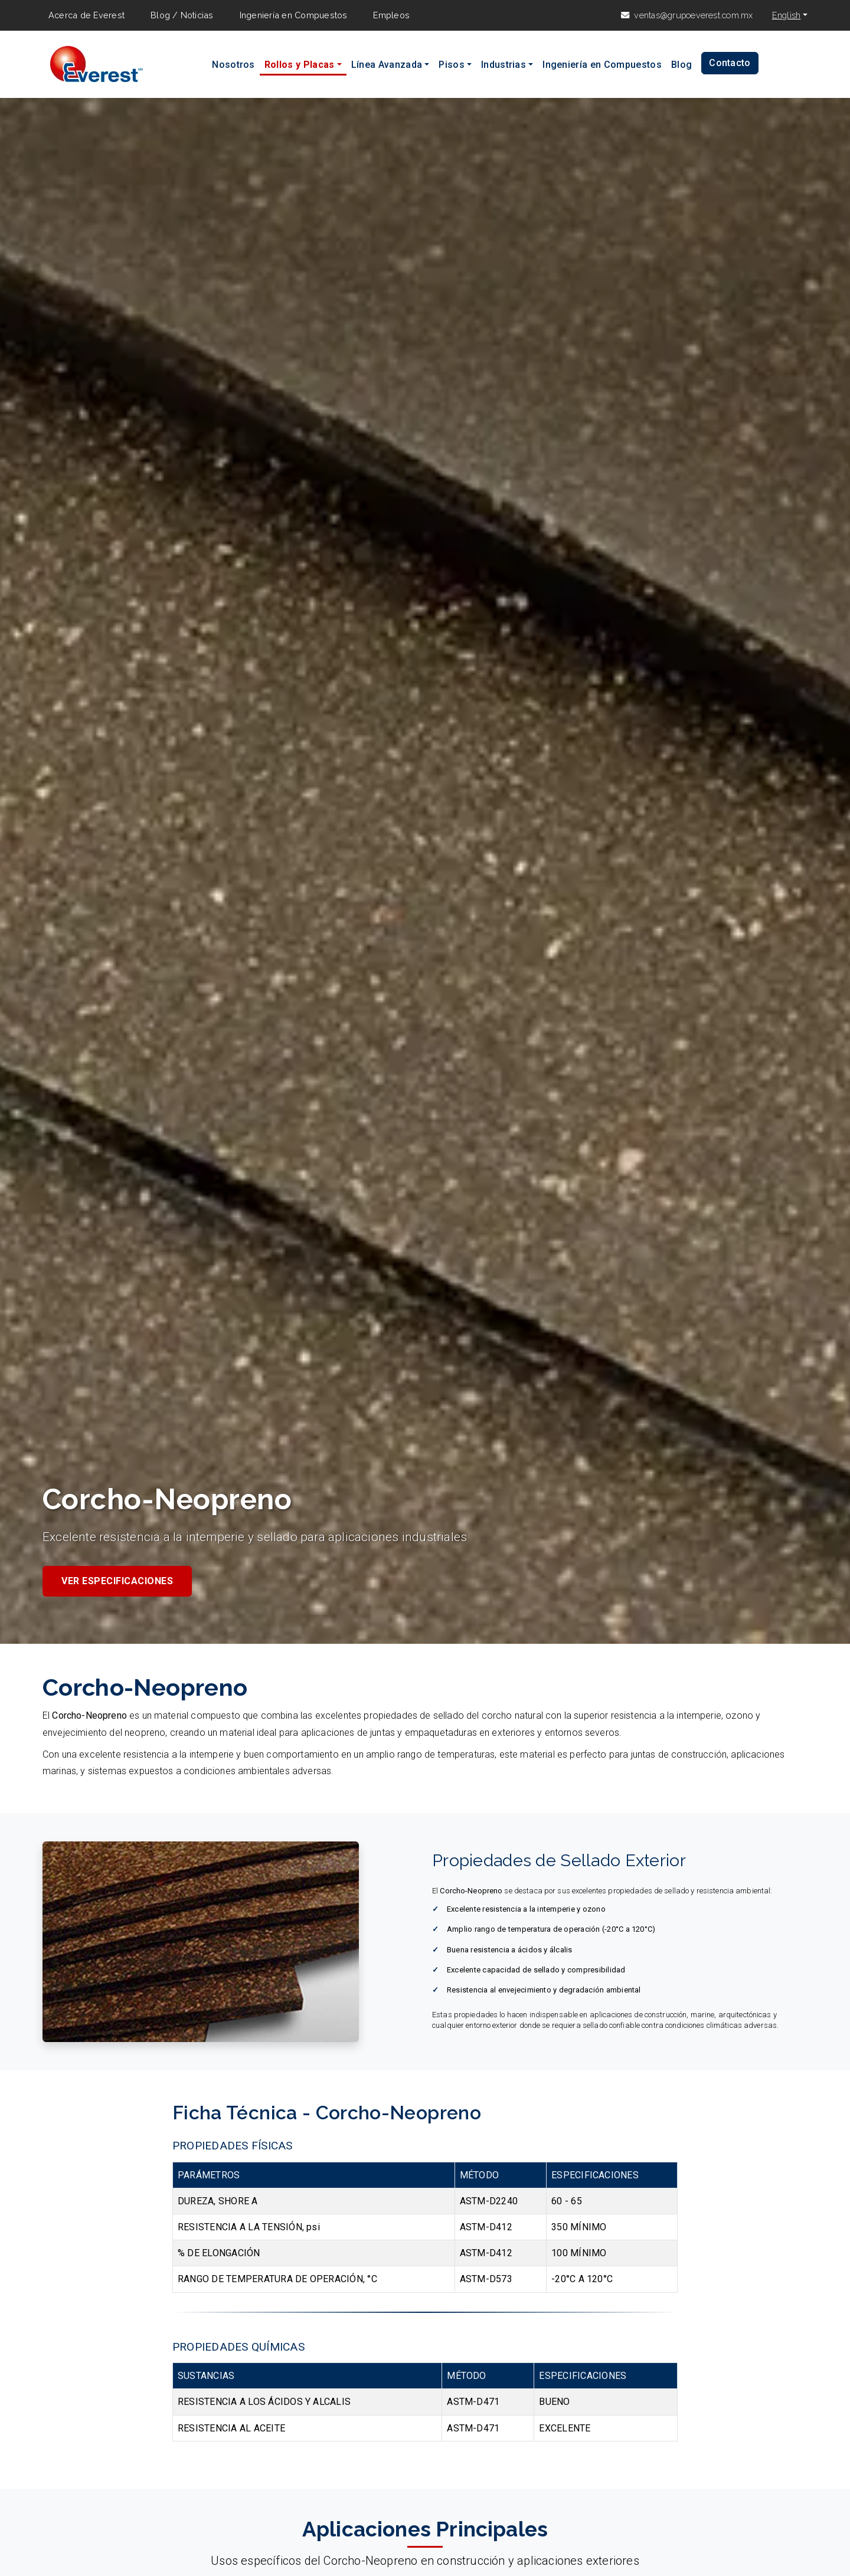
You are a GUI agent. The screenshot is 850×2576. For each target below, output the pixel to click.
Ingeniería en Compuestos (294, 15)
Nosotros (233, 64)
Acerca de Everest (86, 15)
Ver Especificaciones (117, 1581)
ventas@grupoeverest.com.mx (693, 15)
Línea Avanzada (386, 64)
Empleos (391, 15)
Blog (681, 64)
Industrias (503, 64)
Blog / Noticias (182, 15)
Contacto (730, 62)
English (786, 15)
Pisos (452, 64)
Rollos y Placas (299, 64)
